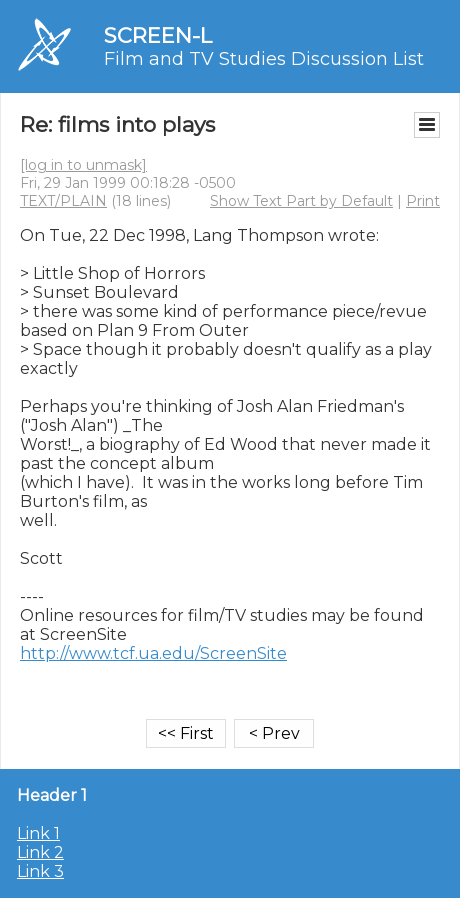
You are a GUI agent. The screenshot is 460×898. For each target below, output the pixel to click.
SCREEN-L (158, 35)
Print (423, 201)
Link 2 (40, 852)
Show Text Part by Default (301, 201)
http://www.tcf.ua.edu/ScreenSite (153, 653)
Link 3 (40, 871)
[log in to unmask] (83, 165)
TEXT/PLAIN (63, 201)
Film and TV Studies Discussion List (264, 59)
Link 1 (38, 833)
